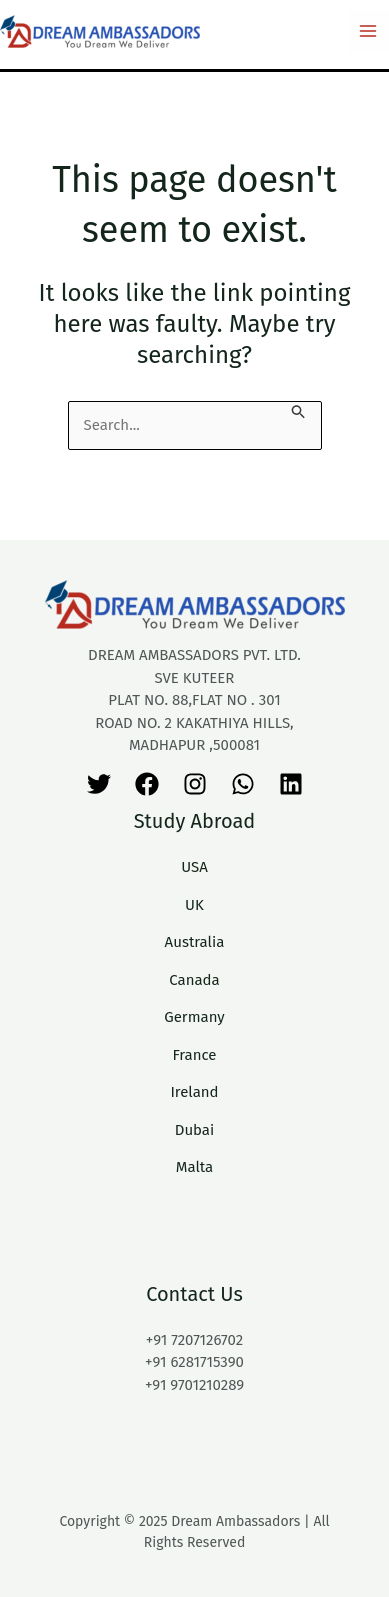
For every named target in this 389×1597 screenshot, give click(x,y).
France (194, 1055)
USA (194, 867)
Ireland (194, 1092)
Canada (194, 980)
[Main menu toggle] (368, 31)
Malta (195, 1167)
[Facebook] (147, 784)
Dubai (195, 1130)
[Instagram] (195, 784)
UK (194, 905)
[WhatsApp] (243, 784)
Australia (195, 942)
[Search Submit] (299, 411)
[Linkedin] (291, 784)
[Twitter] (99, 784)
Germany (194, 1017)
